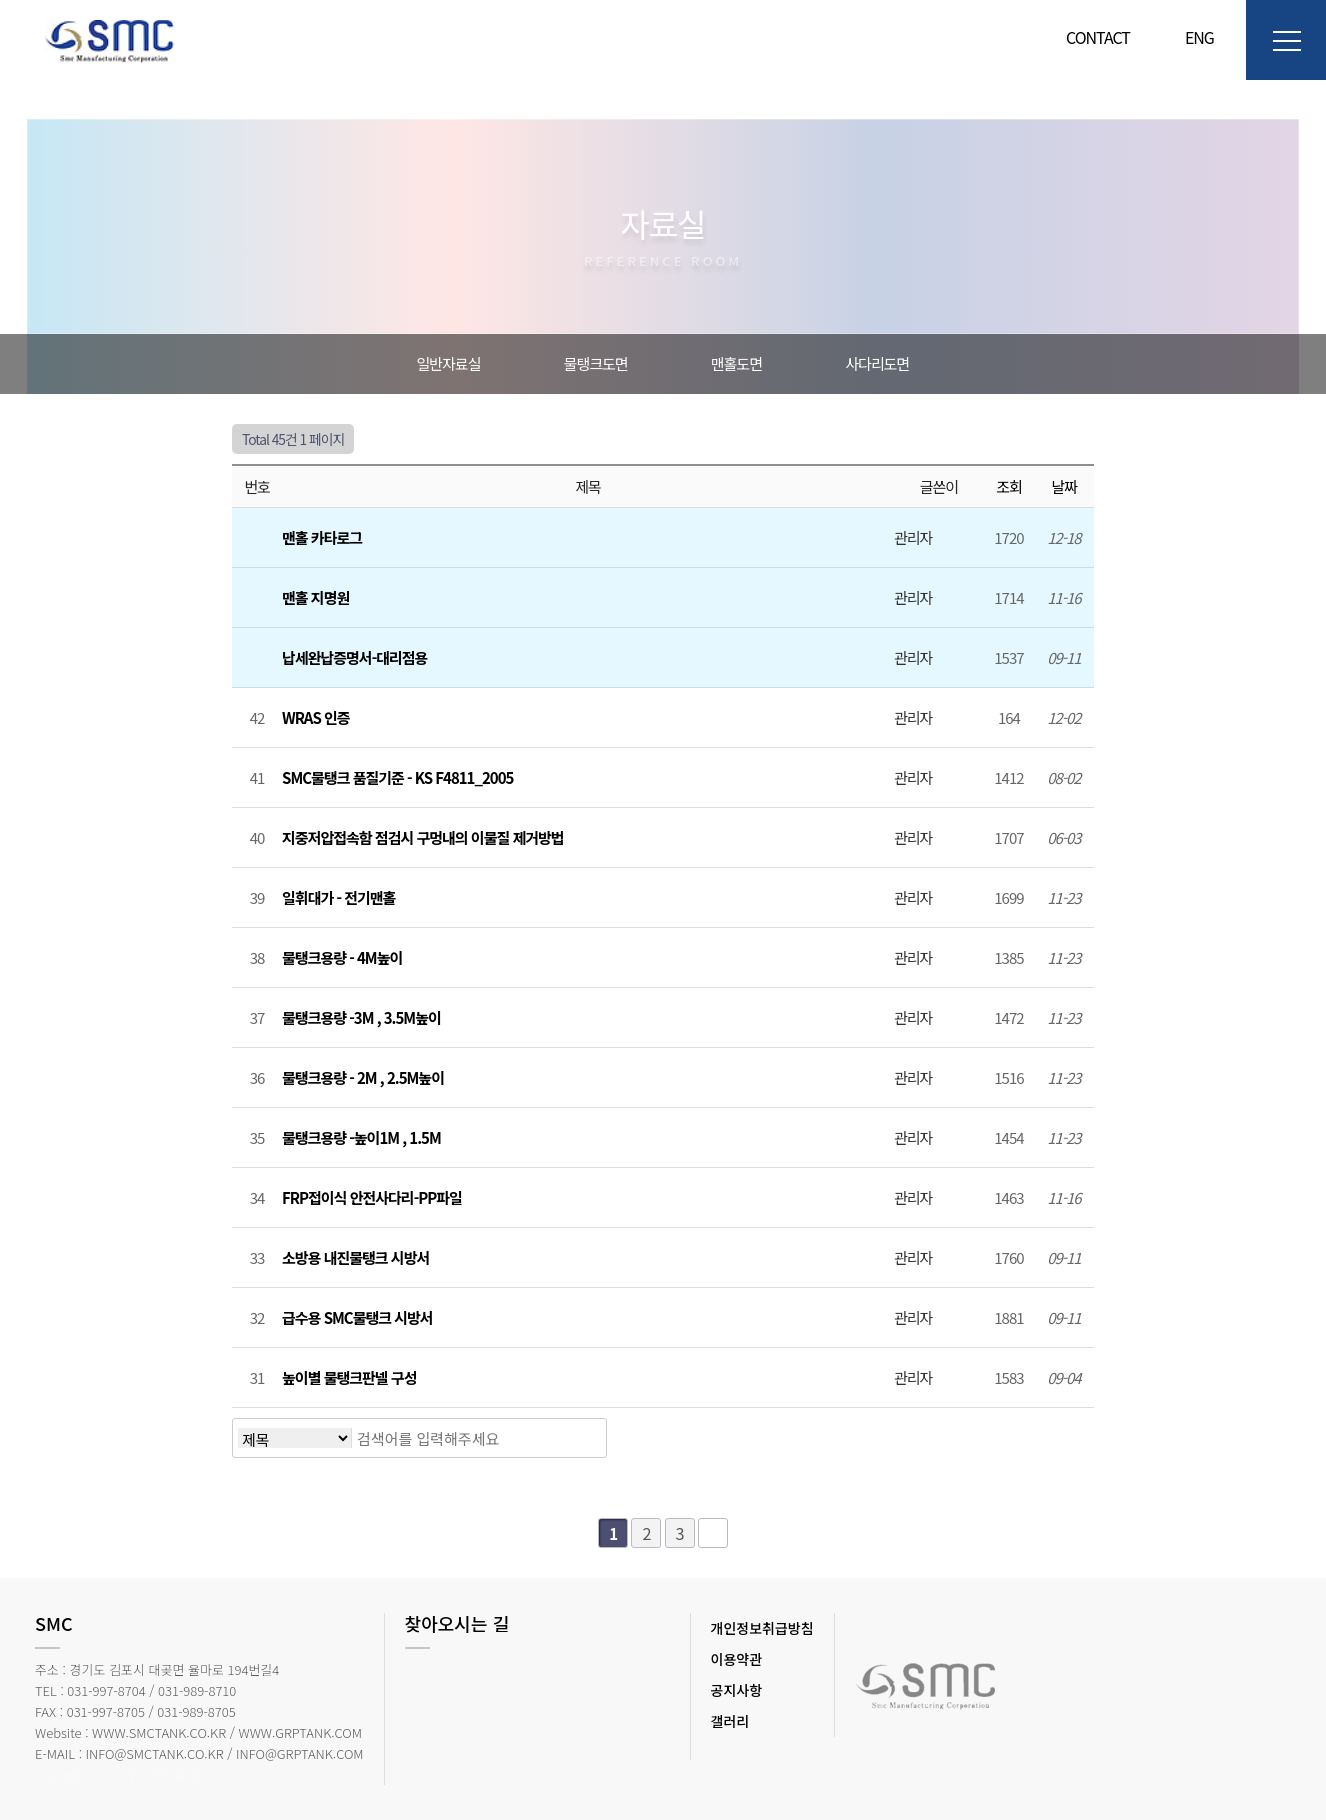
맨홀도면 (736, 363)
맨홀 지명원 (317, 597)
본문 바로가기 (0, 0)
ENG (1192, 37)
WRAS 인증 (317, 717)
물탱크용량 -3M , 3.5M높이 (363, 1017)
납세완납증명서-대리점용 (356, 657)
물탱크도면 (596, 363)
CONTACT (1098, 37)
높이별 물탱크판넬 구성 (351, 1377)
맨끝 (713, 1533)
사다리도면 (877, 363)
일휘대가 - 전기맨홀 (340, 897)
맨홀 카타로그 (323, 537)
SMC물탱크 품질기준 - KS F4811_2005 (399, 777)
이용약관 (737, 1659)
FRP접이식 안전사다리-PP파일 (373, 1197)
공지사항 (737, 1690)
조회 (1009, 486)
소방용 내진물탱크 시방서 (357, 1257)
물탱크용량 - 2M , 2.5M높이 (364, 1077)
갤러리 (730, 1721)
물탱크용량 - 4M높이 (343, 957)
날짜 (1064, 486)
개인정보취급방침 (762, 1628)
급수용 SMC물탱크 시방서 (359, 1317)
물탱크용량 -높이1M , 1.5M (363, 1137)
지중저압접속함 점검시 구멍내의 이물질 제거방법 (424, 837)
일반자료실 (449, 363)
